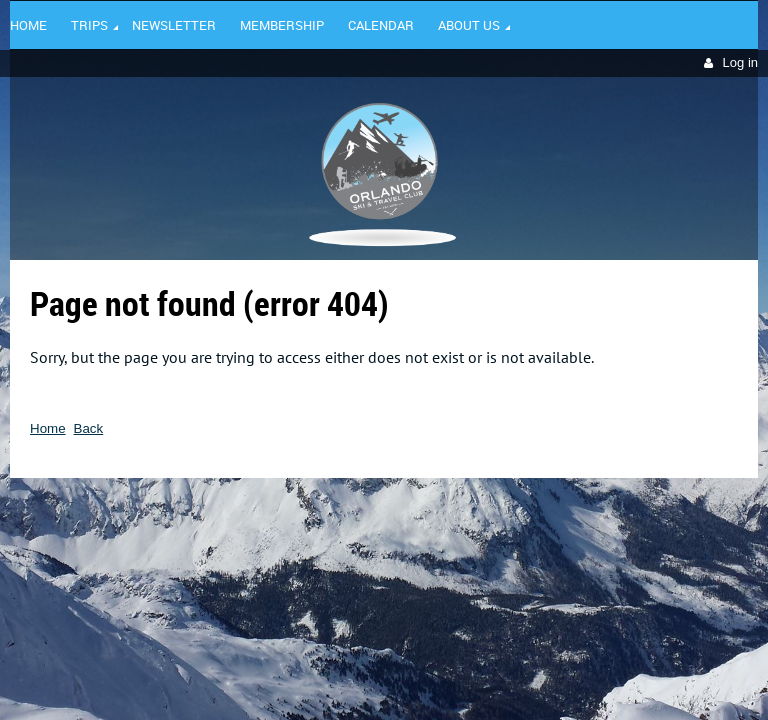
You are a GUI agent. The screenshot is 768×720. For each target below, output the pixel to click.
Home (48, 428)
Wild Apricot (585, 507)
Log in (740, 62)
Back (89, 428)
